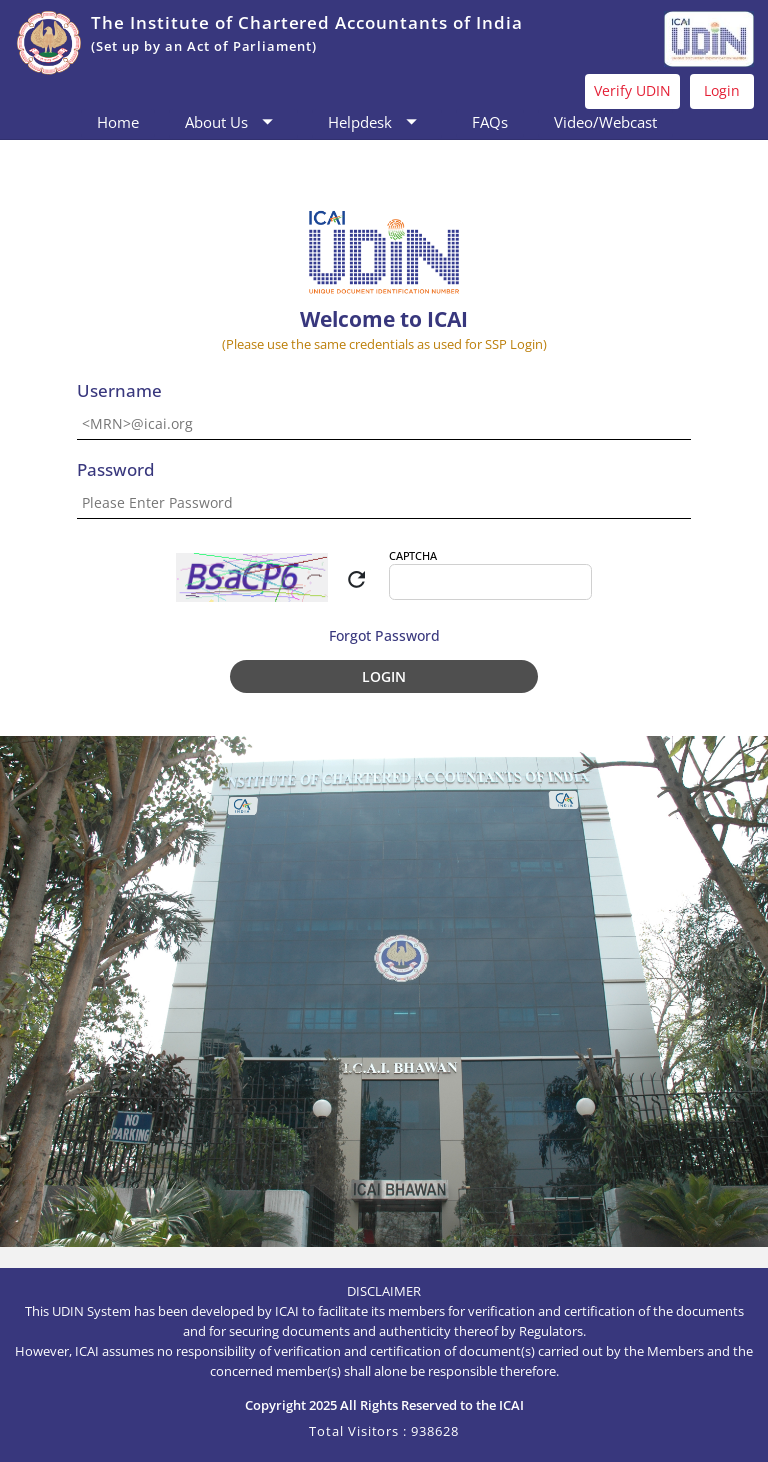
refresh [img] (356, 579)
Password (116, 470)
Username (119, 391)
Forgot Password (384, 635)
